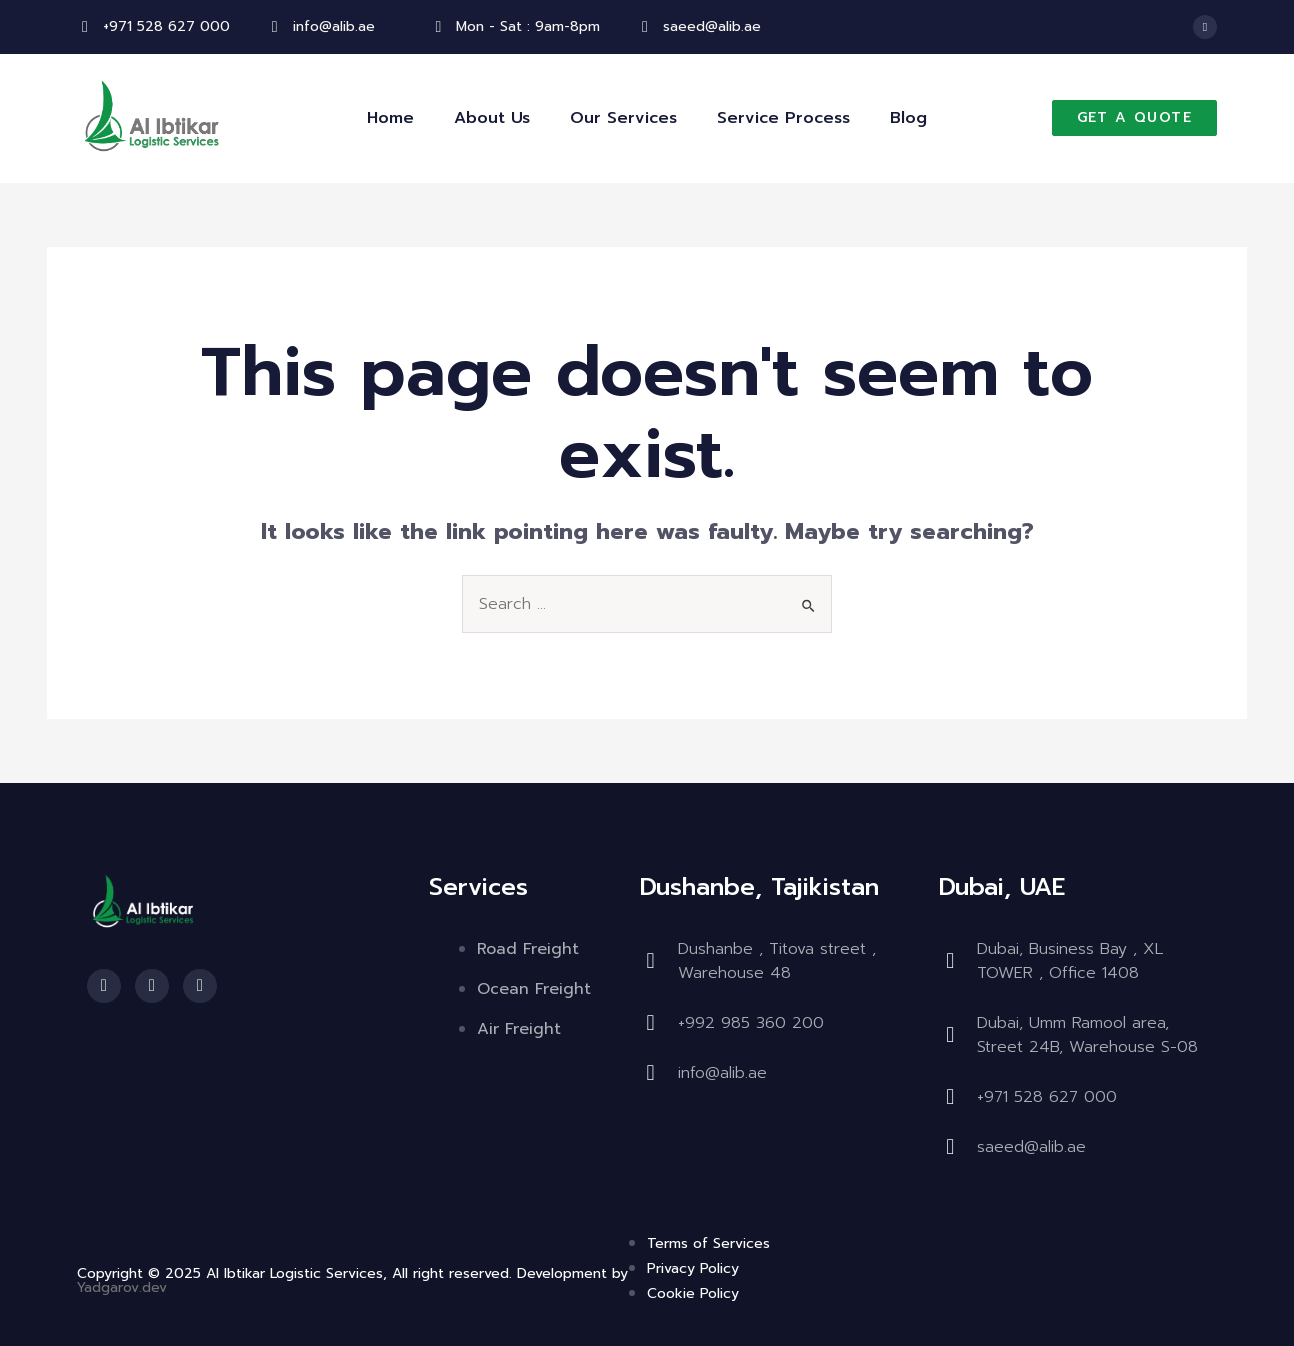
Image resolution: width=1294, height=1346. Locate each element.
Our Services (623, 118)
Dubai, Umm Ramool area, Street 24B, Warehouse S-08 (1087, 1035)
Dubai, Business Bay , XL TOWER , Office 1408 (1070, 961)
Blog (908, 118)
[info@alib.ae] (275, 27)
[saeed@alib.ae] (645, 27)
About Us (492, 118)
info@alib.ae (334, 26)
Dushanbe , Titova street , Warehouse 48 (777, 961)
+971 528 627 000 (166, 26)
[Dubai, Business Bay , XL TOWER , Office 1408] (950, 961)
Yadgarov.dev (122, 1287)
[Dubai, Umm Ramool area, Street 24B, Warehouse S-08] (950, 1035)
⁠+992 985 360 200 (751, 1023)
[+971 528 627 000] (85, 27)
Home (390, 118)
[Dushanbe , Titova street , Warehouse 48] (651, 961)
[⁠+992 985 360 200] (651, 1023)
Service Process (783, 118)
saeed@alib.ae (712, 26)
